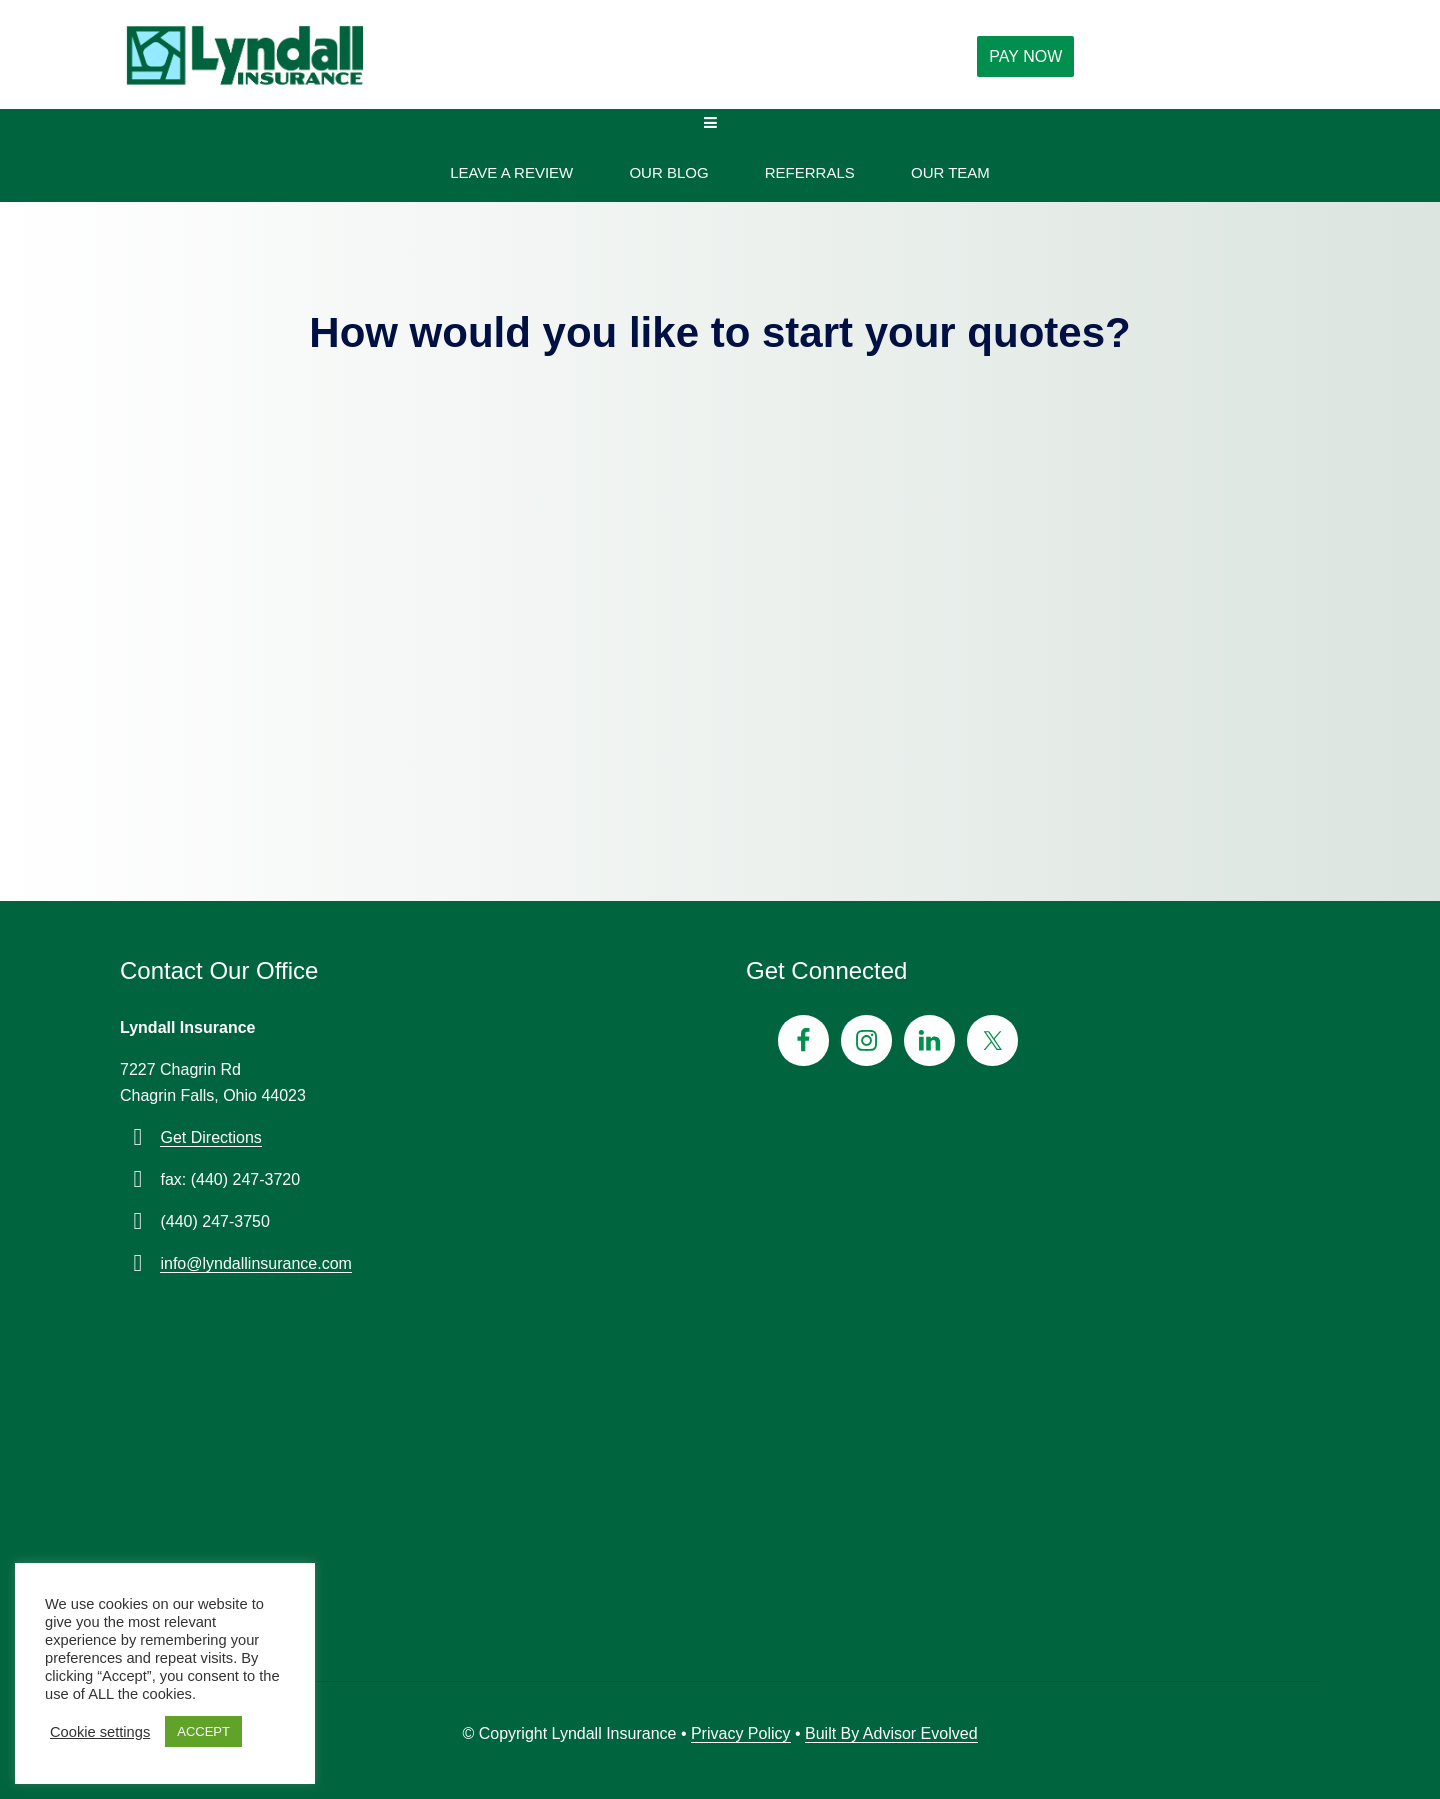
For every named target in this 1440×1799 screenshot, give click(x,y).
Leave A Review (511, 172)
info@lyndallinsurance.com (255, 1263)
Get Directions (210, 1137)
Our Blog (668, 172)
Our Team (950, 172)
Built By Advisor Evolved (891, 1733)
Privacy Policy (741, 1733)
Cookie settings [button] (100, 1732)
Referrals (810, 172)
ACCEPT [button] (203, 1731)
